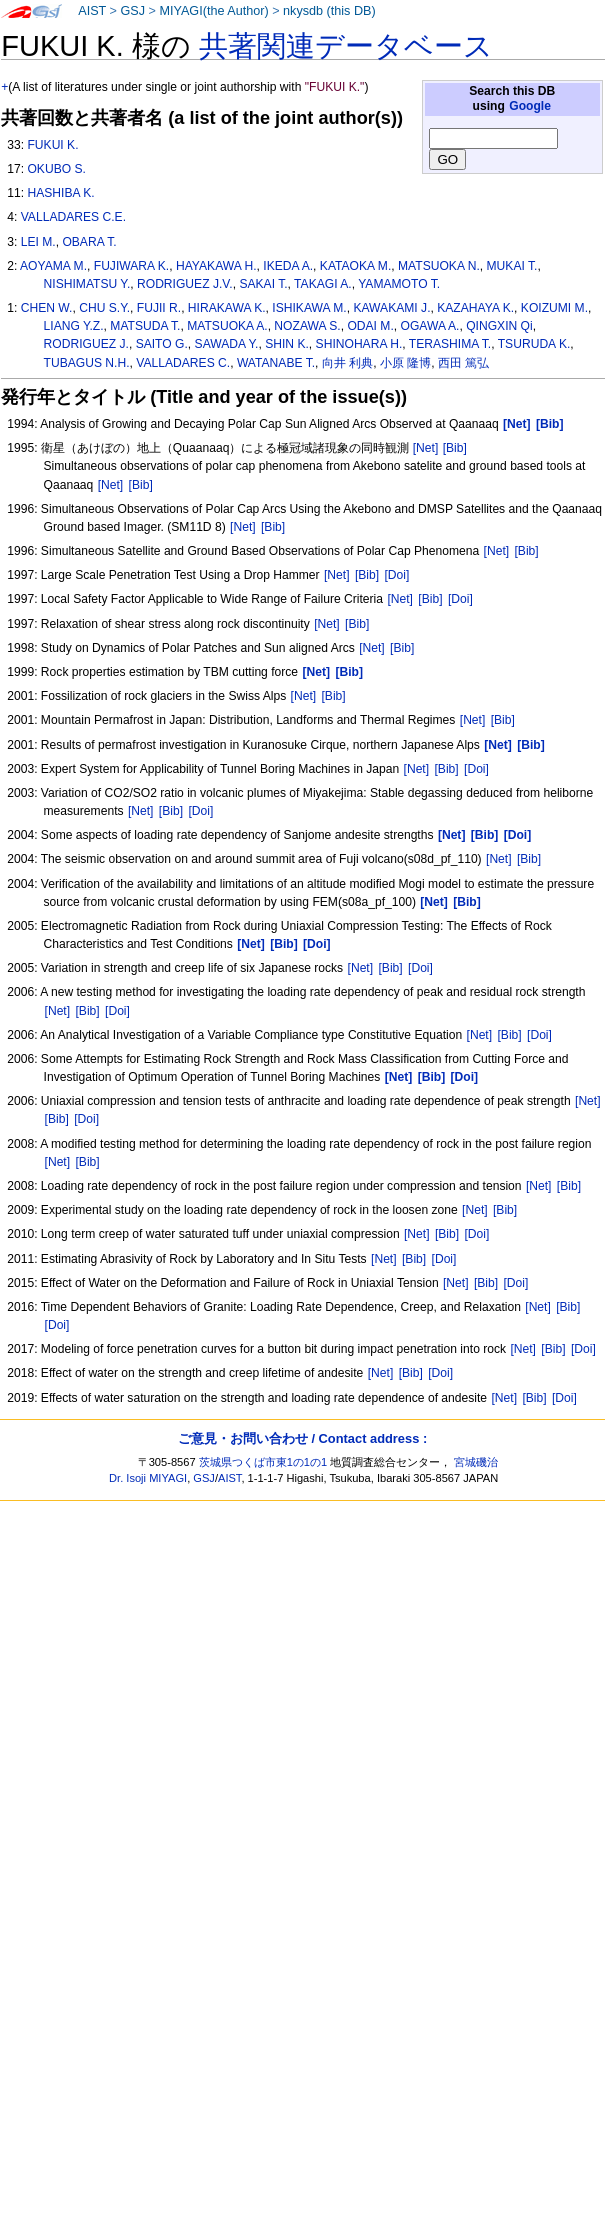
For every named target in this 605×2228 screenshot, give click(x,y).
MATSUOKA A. (227, 326)
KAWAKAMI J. (391, 308)
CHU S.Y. (104, 308)
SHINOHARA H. (359, 344)
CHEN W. (47, 308)
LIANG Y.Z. (74, 326)
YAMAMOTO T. (399, 284)
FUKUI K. (52, 145)
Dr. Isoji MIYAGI (148, 1478)
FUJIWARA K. (131, 266)
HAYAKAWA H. (216, 266)
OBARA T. (89, 242)
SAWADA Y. (227, 344)
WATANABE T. (276, 363)
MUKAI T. (512, 266)
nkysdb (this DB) (329, 11)
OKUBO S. (56, 169)
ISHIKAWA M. (309, 308)
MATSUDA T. (145, 326)
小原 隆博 (405, 363)
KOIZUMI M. (554, 308)
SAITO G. (162, 344)
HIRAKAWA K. (227, 308)
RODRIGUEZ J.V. (185, 284)
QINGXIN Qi (499, 326)
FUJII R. (159, 308)
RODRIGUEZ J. (86, 344)
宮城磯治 (476, 1462)
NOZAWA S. (307, 326)
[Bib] (455, 448)
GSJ (132, 11)
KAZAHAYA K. (475, 308)
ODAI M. (370, 326)
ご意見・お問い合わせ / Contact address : (302, 1438)
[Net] (426, 448)
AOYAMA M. (53, 266)
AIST (92, 11)
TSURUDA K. (534, 344)
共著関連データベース (346, 46)
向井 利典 (347, 363)
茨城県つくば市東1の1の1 (263, 1462)
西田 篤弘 (463, 363)
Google (530, 106)
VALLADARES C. (183, 363)
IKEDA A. (288, 266)
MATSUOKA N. (439, 266)
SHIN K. (287, 344)
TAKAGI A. (323, 284)
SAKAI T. (263, 284)
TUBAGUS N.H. (87, 363)
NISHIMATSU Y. (87, 284)
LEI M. (38, 242)
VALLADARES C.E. (73, 217)
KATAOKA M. (355, 266)
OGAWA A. (430, 326)
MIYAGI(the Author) (213, 11)
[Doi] (396, 575)
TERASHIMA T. (450, 344)
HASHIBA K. (60, 193)
